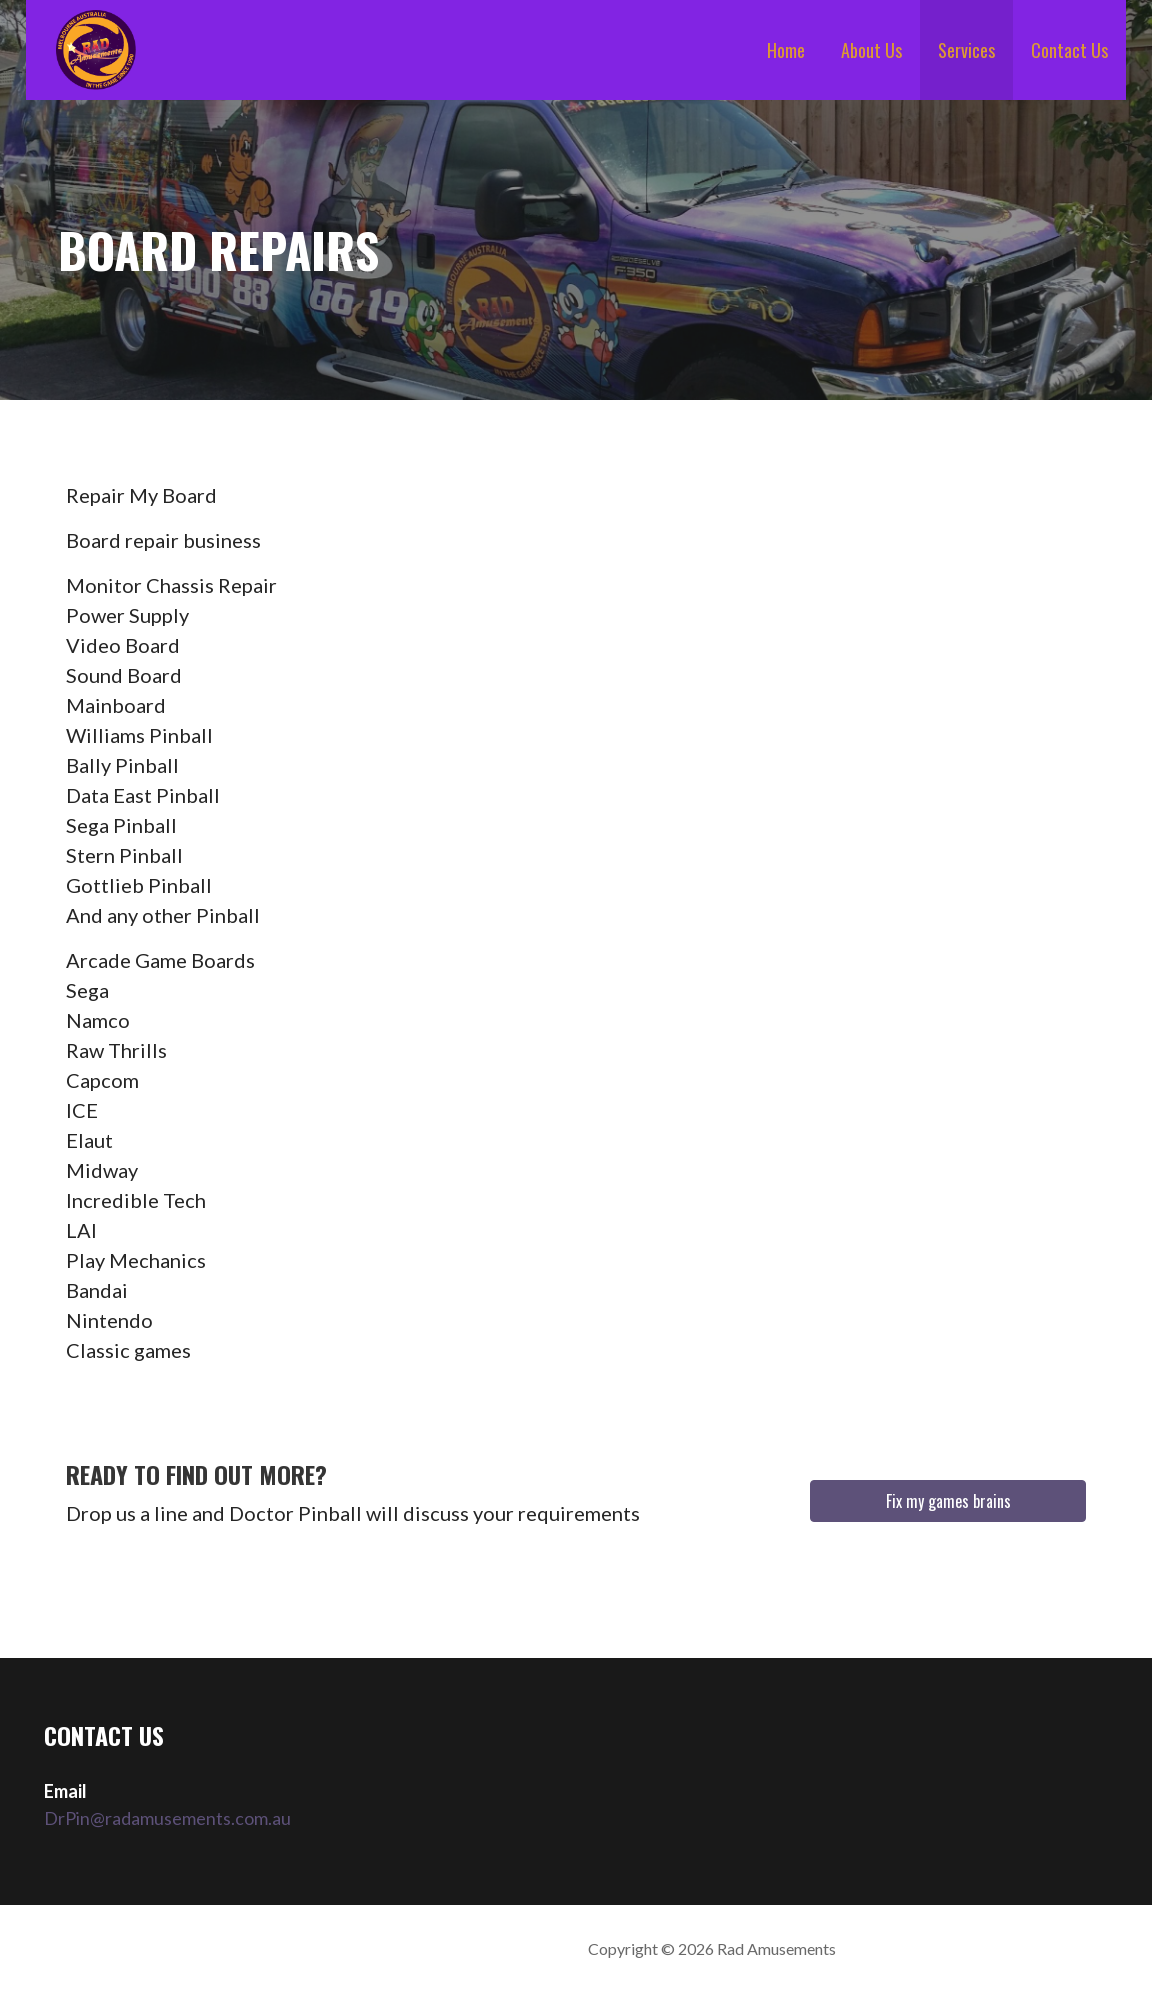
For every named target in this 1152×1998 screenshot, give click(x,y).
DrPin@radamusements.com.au (167, 1818)
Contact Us (1069, 50)
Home (786, 50)
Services (966, 50)
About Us (871, 50)
